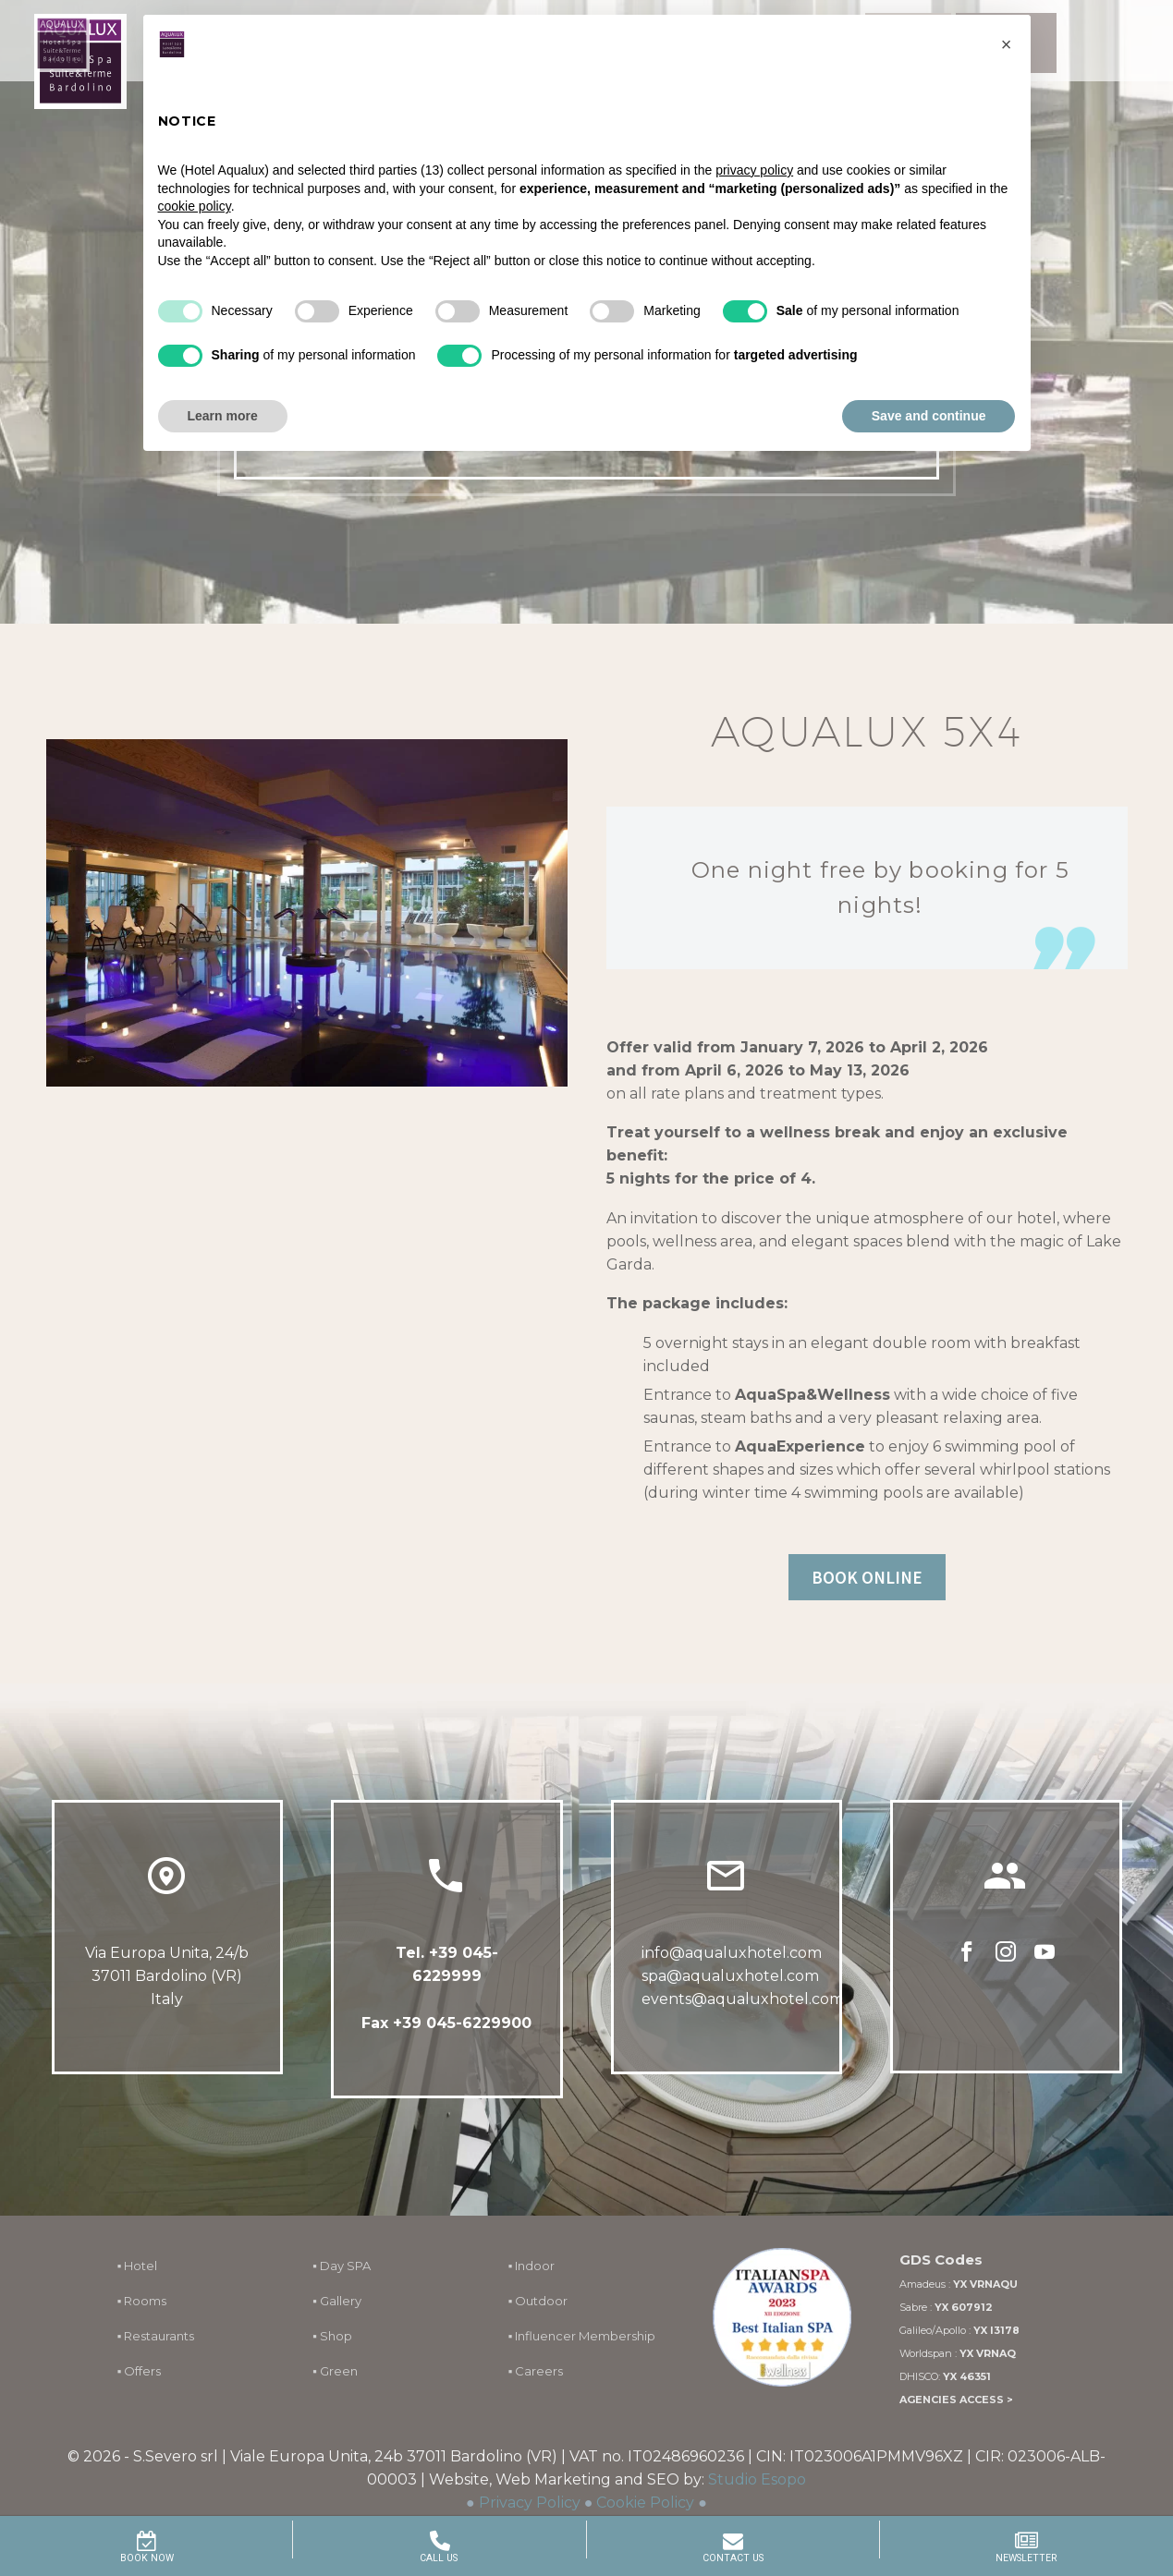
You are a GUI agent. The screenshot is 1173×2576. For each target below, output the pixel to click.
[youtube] (1044, 1952)
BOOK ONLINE (867, 1577)
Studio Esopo (757, 2479)
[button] (1006, 44)
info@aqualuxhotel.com (731, 1953)
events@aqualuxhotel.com (742, 1999)
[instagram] (1006, 1952)
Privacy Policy (529, 2502)
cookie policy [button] (194, 206)
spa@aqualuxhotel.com (730, 1976)
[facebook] (967, 1952)
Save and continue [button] (929, 415)
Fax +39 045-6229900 (446, 2023)
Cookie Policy (645, 2502)
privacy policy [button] (754, 170)
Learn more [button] (223, 415)
